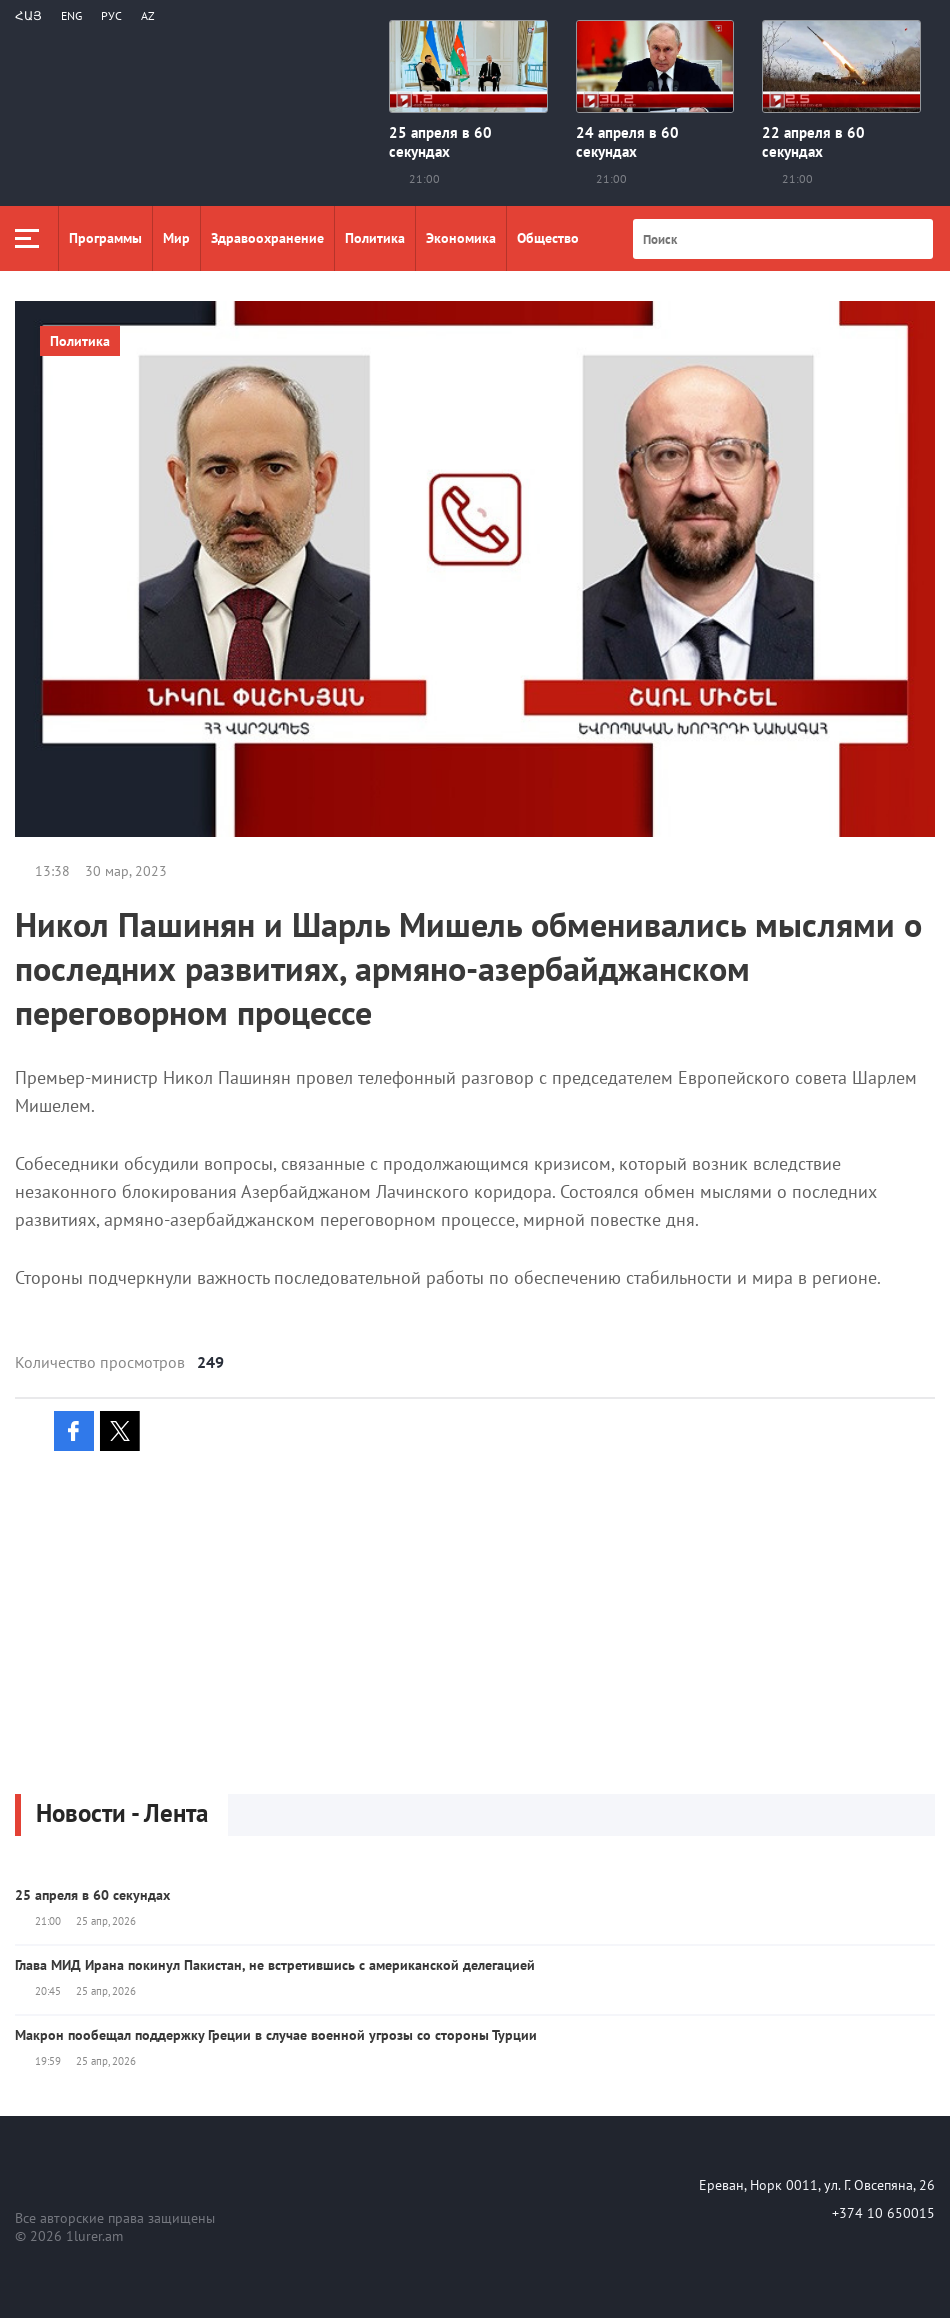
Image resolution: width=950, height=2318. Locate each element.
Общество (548, 238)
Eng (71, 15)
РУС (111, 15)
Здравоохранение (267, 238)
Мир (176, 238)
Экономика (461, 238)
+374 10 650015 (883, 2213)
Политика (375, 238)
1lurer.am (94, 2236)
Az (148, 15)
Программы (105, 238)
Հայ (28, 15)
